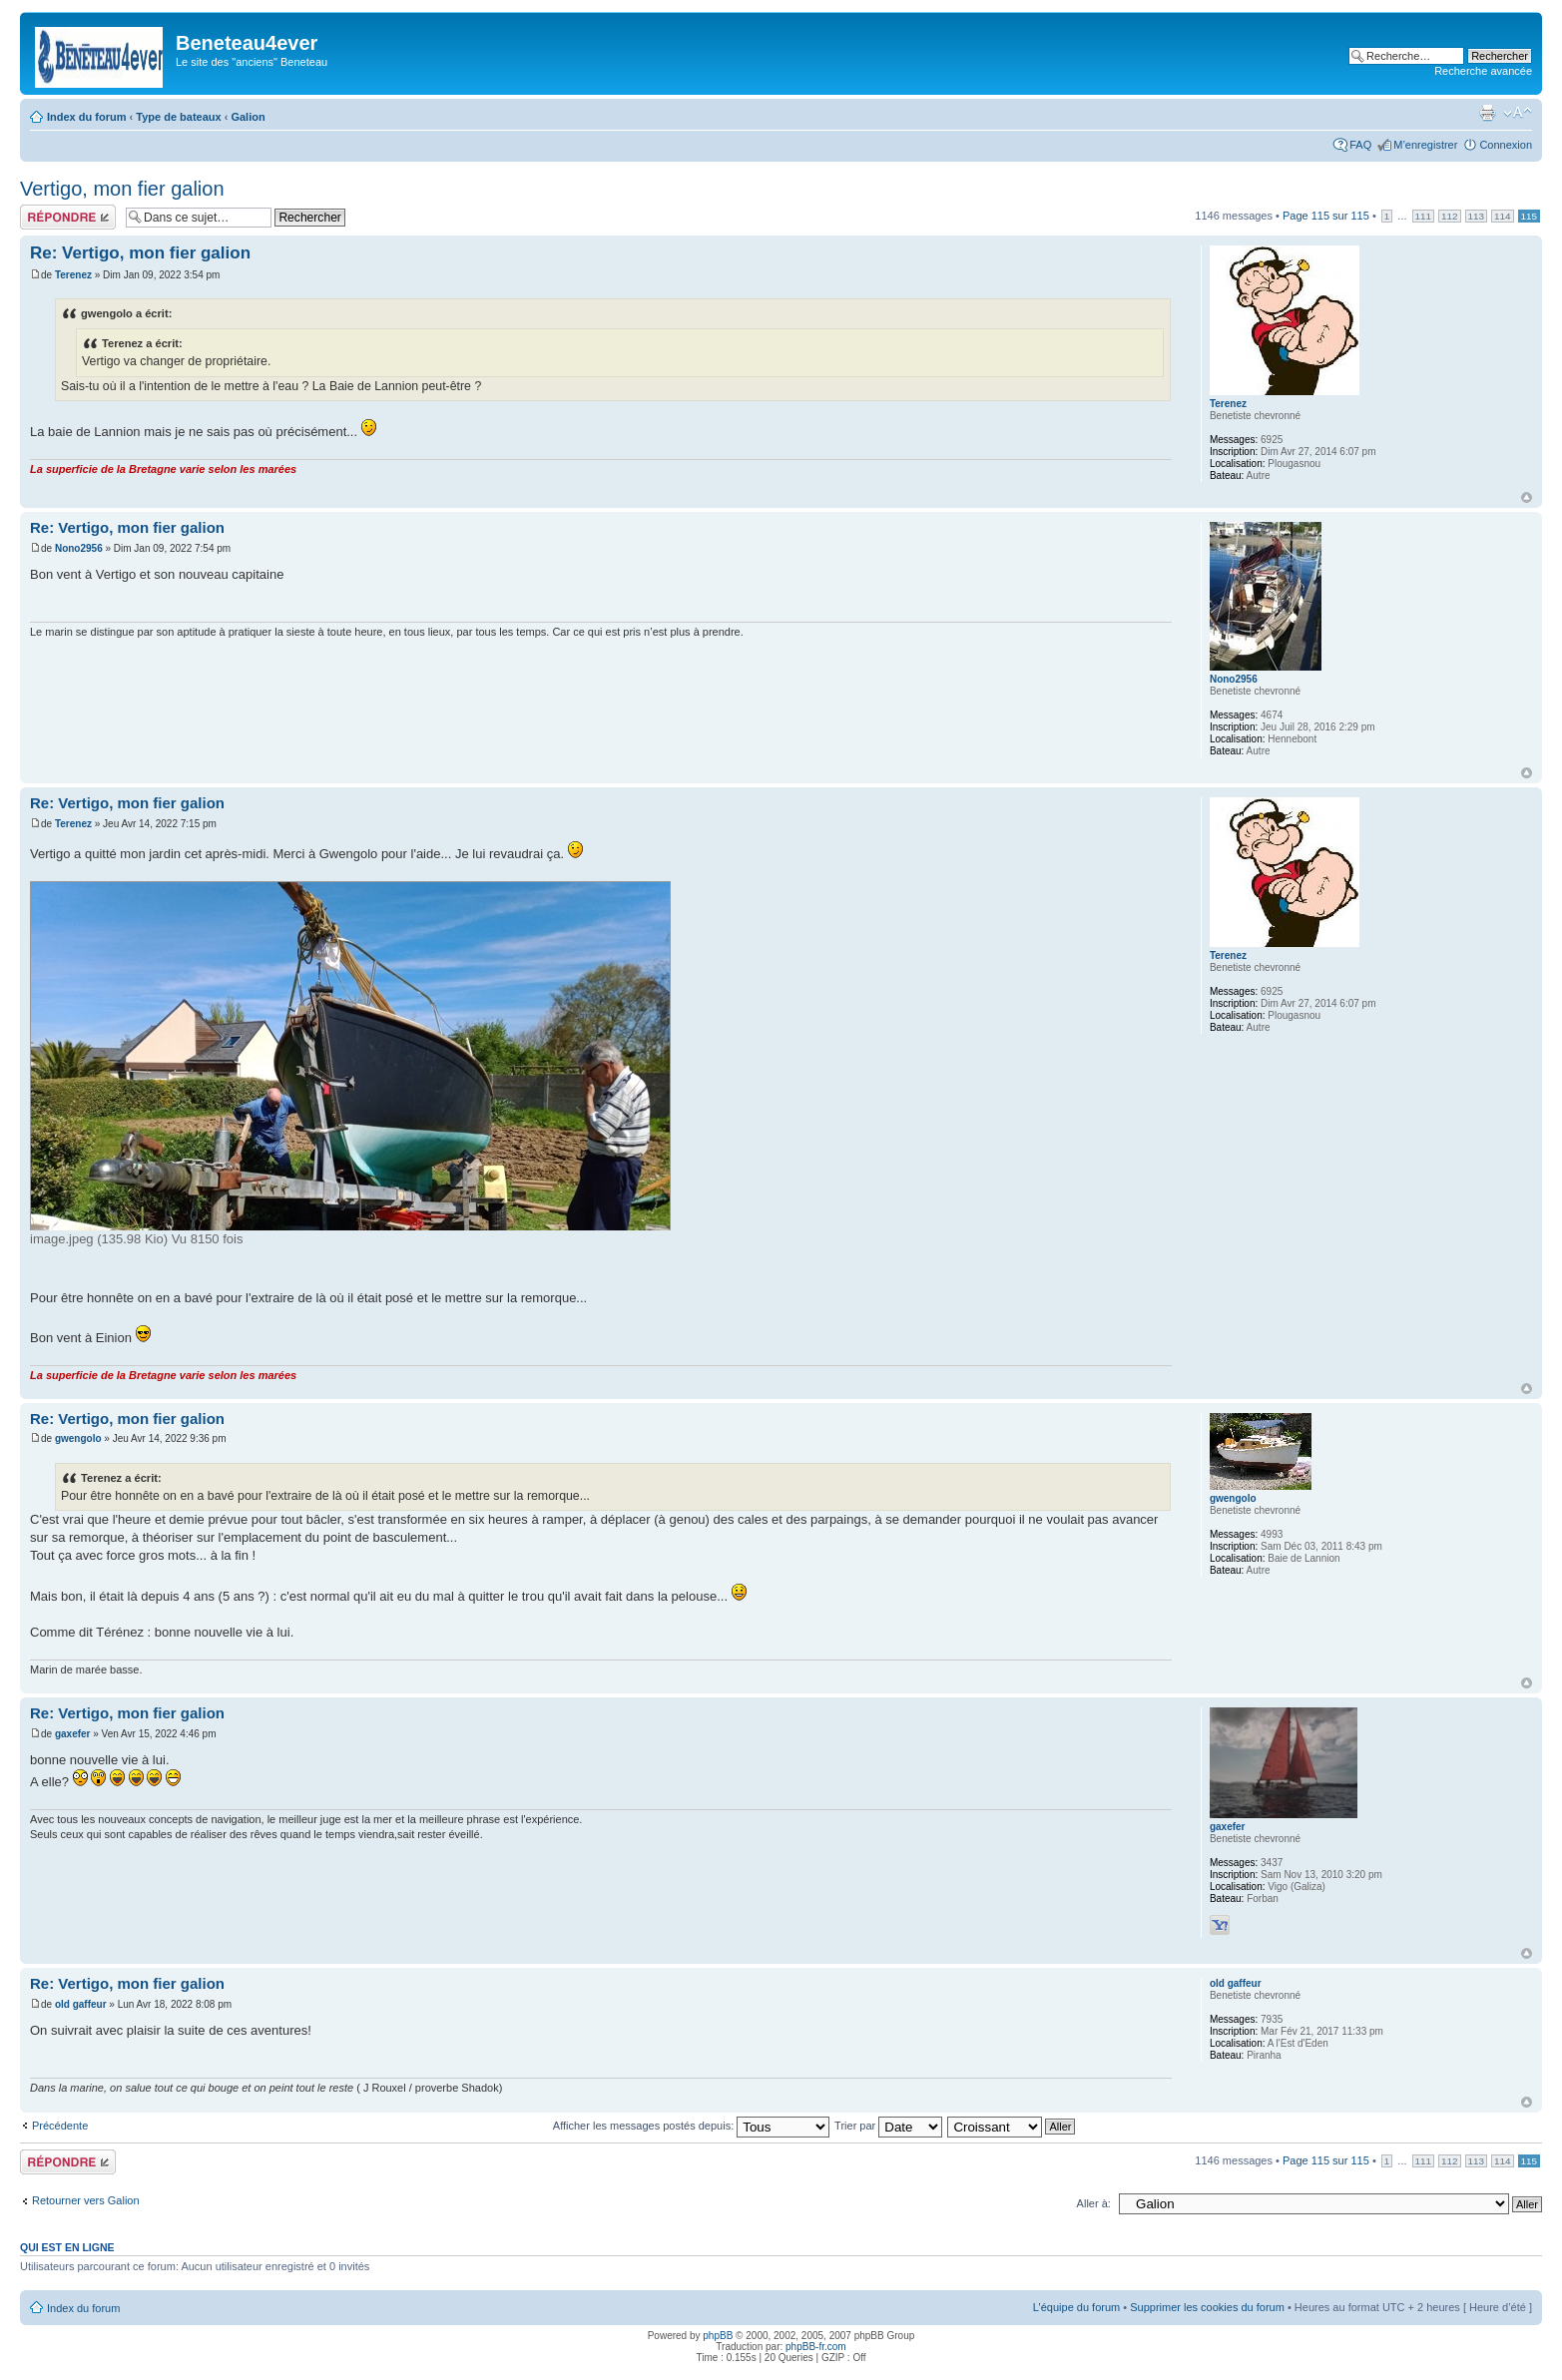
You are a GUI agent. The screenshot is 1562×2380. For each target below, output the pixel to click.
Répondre (68, 217)
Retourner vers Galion (86, 2200)
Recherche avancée (1483, 71)
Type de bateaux (178, 117)
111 (1423, 216)
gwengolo (78, 1438)
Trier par (888, 2126)
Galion (247, 117)
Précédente (60, 2126)
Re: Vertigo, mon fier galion (140, 252)
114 (1502, 216)
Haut (1526, 497)
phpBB (718, 2335)
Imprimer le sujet (1487, 113)
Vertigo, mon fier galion (122, 189)
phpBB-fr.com (815, 2346)
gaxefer (73, 1733)
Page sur (1326, 216)
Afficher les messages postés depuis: (691, 2126)
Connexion (1505, 145)
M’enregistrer (1425, 145)
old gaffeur (81, 2004)
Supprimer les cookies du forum (1207, 2307)
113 (1476, 216)
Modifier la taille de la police (1517, 113)
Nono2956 (79, 548)
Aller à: (1094, 2203)
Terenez (73, 274)
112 (1449, 216)
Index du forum (86, 117)
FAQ (1360, 145)
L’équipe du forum (1076, 2307)
